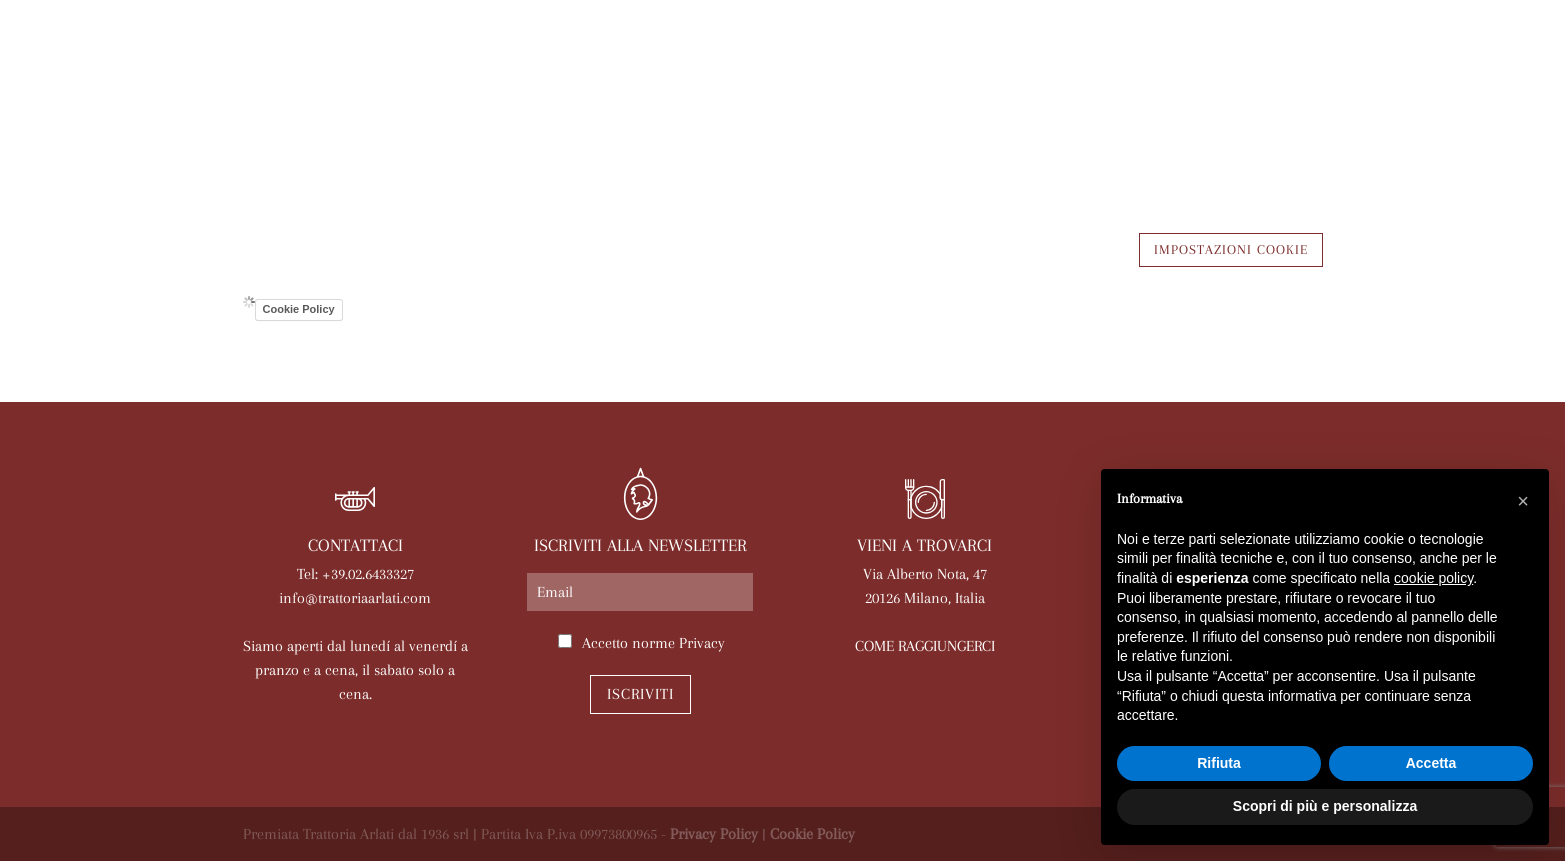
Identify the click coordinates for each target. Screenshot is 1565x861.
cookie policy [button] (1433, 578)
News (878, 127)
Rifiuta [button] (1219, 763)
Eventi (804, 127)
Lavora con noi (1146, 127)
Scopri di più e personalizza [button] (1325, 806)
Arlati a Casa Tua (459, 127)
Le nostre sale (689, 127)
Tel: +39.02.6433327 (355, 574)
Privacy (702, 643)
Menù (580, 127)
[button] (1523, 501)
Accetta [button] (1431, 763)
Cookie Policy (299, 309)
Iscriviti (640, 694)
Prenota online (991, 127)
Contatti (1274, 127)
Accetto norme (653, 643)
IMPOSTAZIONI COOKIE (1231, 249)
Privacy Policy (714, 834)
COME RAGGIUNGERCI (925, 646)
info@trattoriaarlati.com (355, 598)
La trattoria (306, 127)
